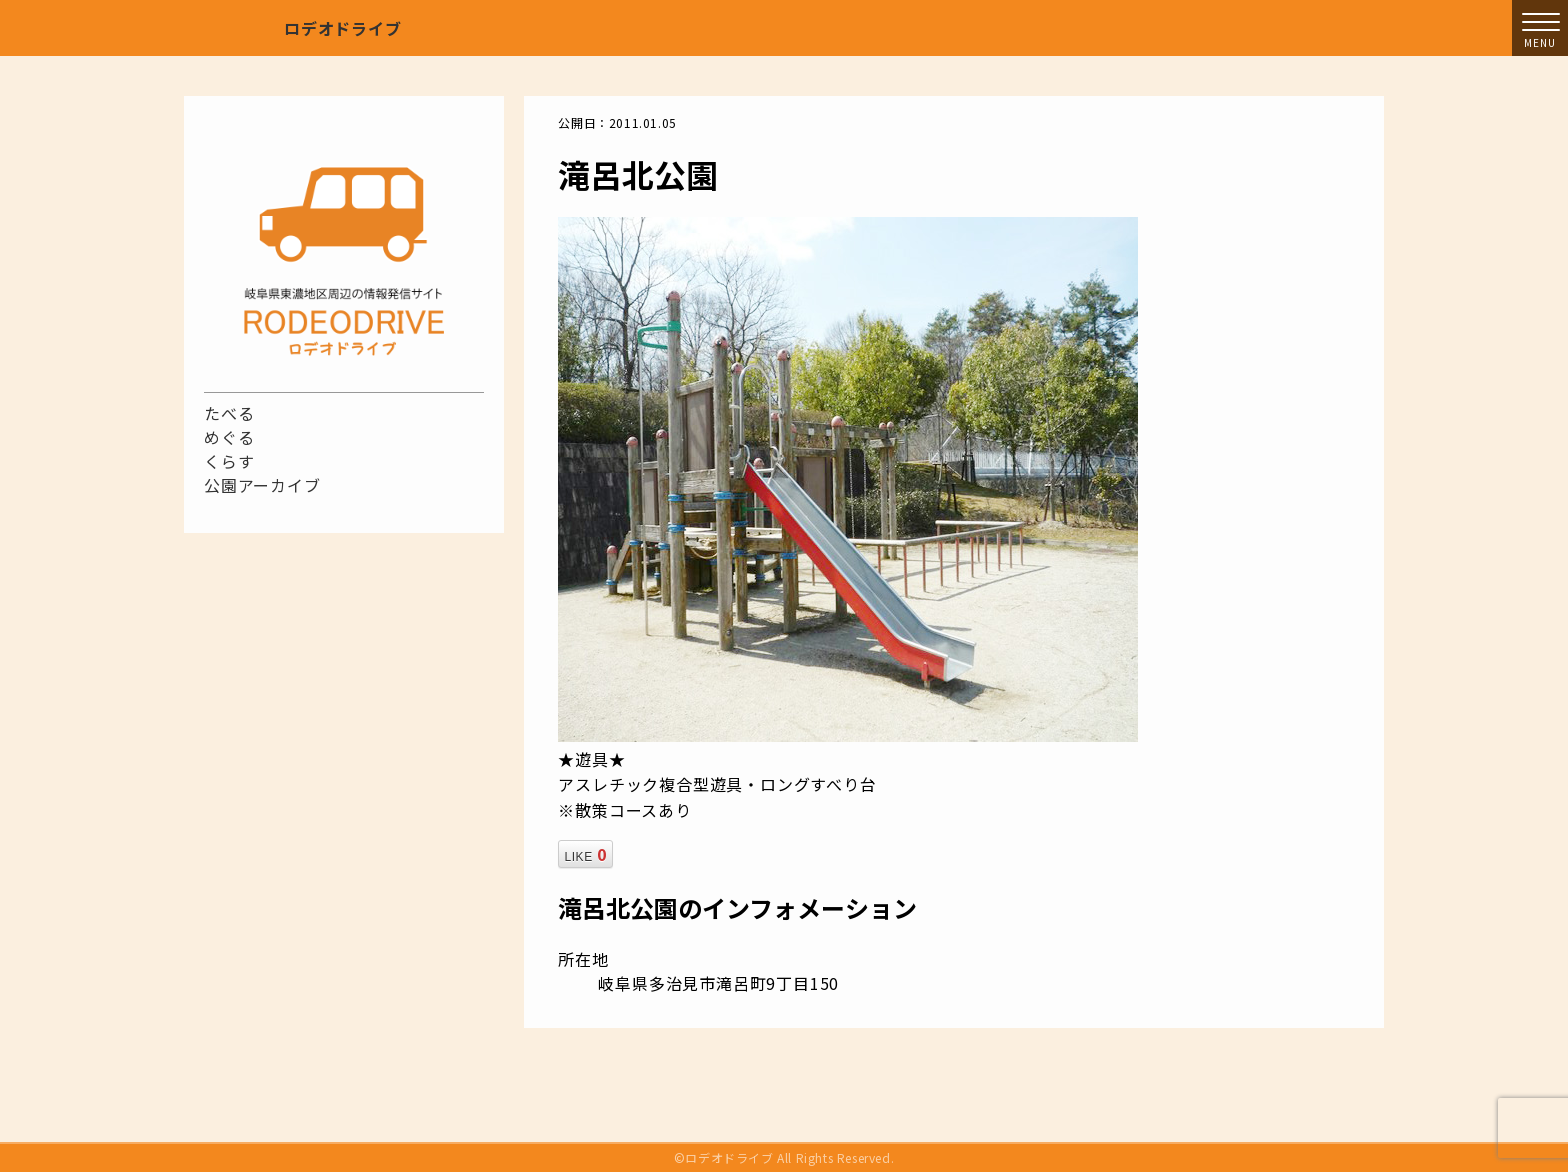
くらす (229, 461)
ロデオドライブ (343, 28)
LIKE (585, 854)
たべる (229, 413)
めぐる (229, 437)
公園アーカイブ (262, 485)
